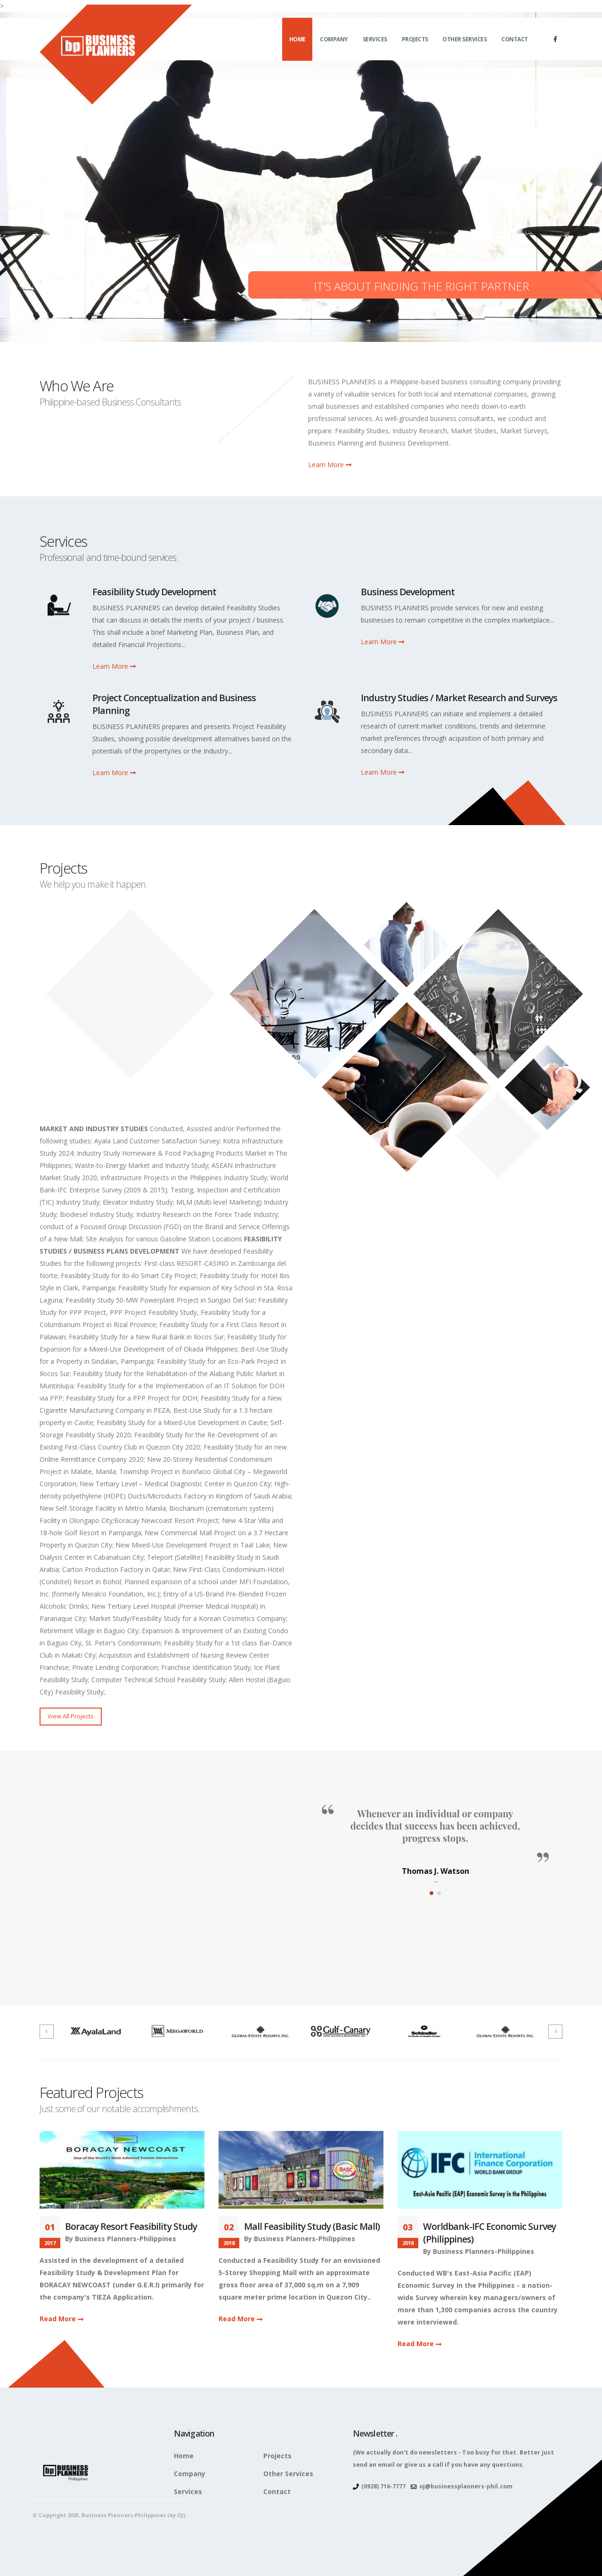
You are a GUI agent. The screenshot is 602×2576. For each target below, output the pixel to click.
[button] (431, 1893)
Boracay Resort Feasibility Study (131, 2226)
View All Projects (71, 1716)
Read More (61, 2318)
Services (375, 45)
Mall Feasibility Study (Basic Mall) (312, 2226)
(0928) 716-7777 (383, 2486)
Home (297, 45)
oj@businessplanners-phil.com (466, 2486)
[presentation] (47, 2032)
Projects (415, 45)
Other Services (464, 45)
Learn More (329, 464)
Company (334, 45)
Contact (514, 45)
